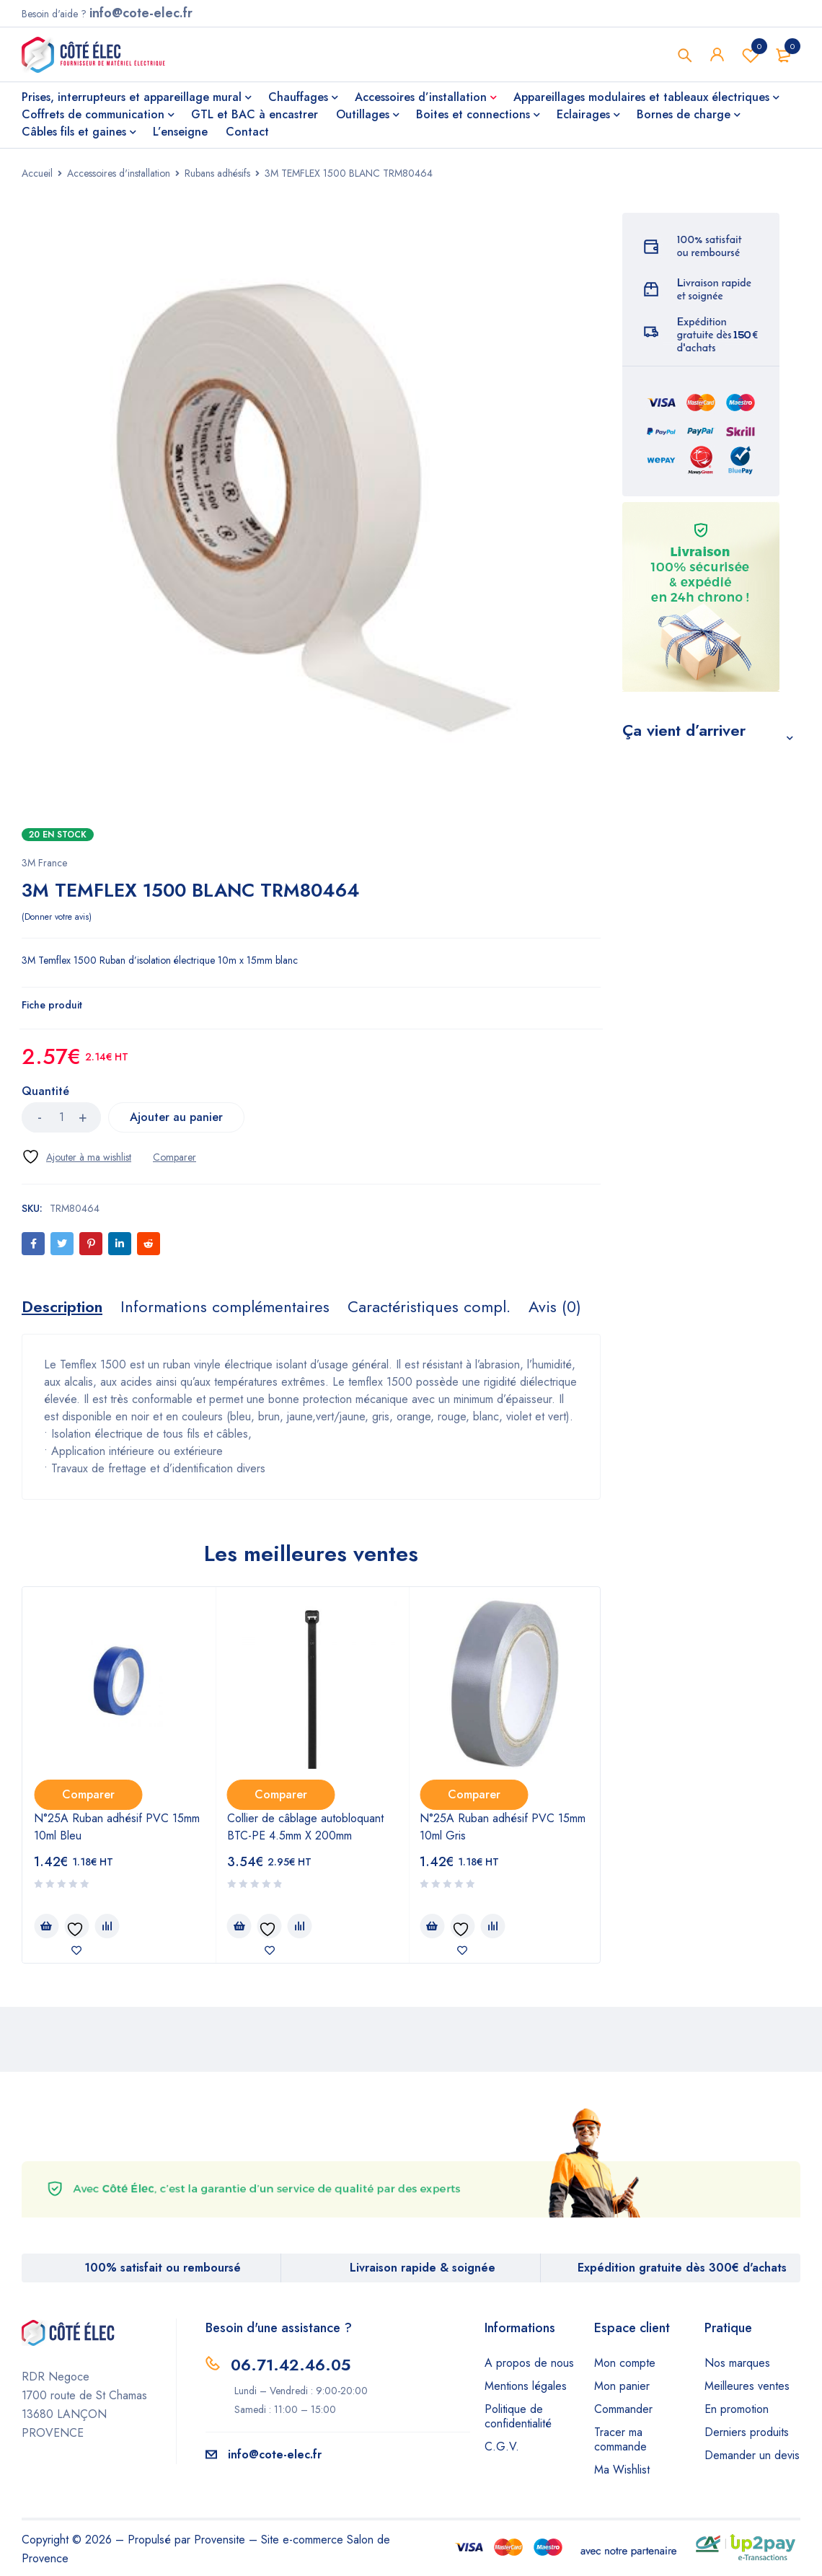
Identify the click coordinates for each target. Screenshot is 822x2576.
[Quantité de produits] (61, 1117)
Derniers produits (746, 2432)
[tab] (62, 1306)
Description (62, 1306)
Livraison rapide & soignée (422, 2267)
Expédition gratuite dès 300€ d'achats (682, 2267)
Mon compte (624, 2363)
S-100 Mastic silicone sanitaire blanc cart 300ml (703, 937)
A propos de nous (529, 2363)
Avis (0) (555, 1306)
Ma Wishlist (622, 2469)
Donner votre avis (57, 916)
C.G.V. (502, 2446)
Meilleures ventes (747, 2386)
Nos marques (737, 2363)
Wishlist (750, 54)
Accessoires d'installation (118, 173)
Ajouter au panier (180, 1117)
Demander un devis (752, 2455)
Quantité (45, 1091)
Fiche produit (52, 1005)
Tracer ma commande (620, 2439)
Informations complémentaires (225, 1306)
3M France (44, 863)
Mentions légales (526, 2386)
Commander (623, 2409)
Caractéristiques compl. (429, 1306)
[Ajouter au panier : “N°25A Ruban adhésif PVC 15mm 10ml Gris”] (432, 1926)
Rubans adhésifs (217, 173)
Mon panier (622, 2386)
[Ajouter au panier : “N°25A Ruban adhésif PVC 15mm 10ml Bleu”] (46, 1926)
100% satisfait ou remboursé (162, 2267)
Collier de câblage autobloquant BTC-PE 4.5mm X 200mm (305, 1827)
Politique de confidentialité (518, 2416)
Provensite (219, 2539)
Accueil (37, 173)
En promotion (736, 2409)
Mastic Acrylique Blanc (696, 1189)
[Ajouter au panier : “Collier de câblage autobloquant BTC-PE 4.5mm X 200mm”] (239, 1926)
